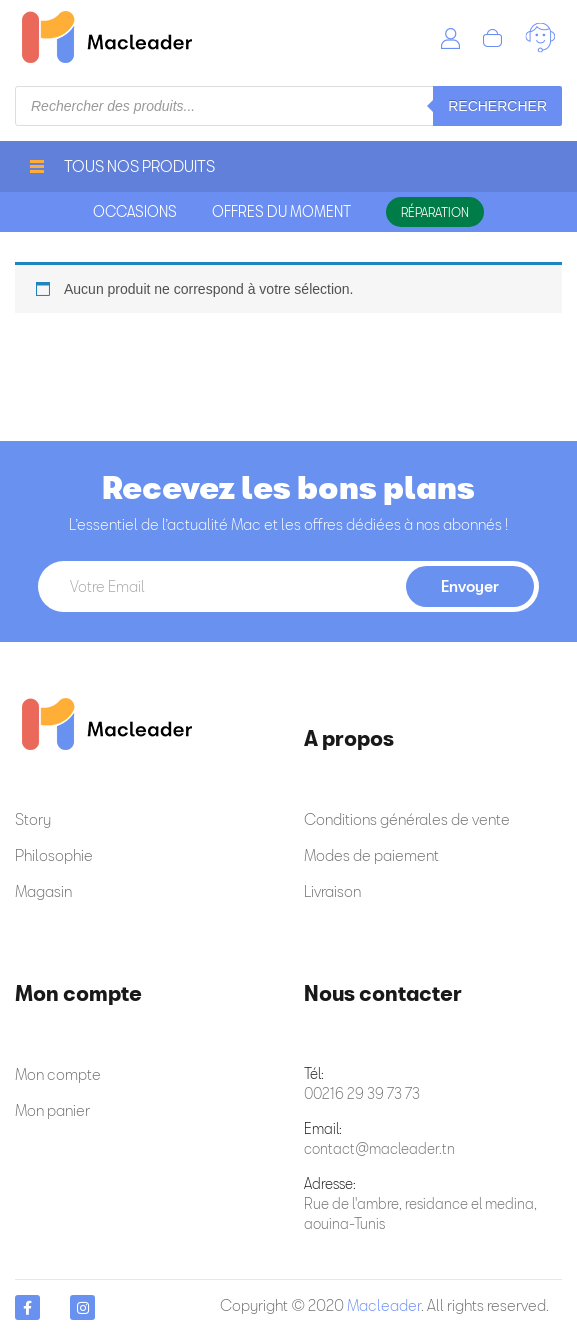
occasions (135, 211)
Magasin (43, 891)
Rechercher (497, 106)
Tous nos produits (122, 166)
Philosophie (54, 855)
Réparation (435, 212)
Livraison (332, 891)
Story (33, 819)
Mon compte (58, 1074)
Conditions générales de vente (407, 819)
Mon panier (52, 1110)
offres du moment (281, 211)
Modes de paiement (371, 855)
